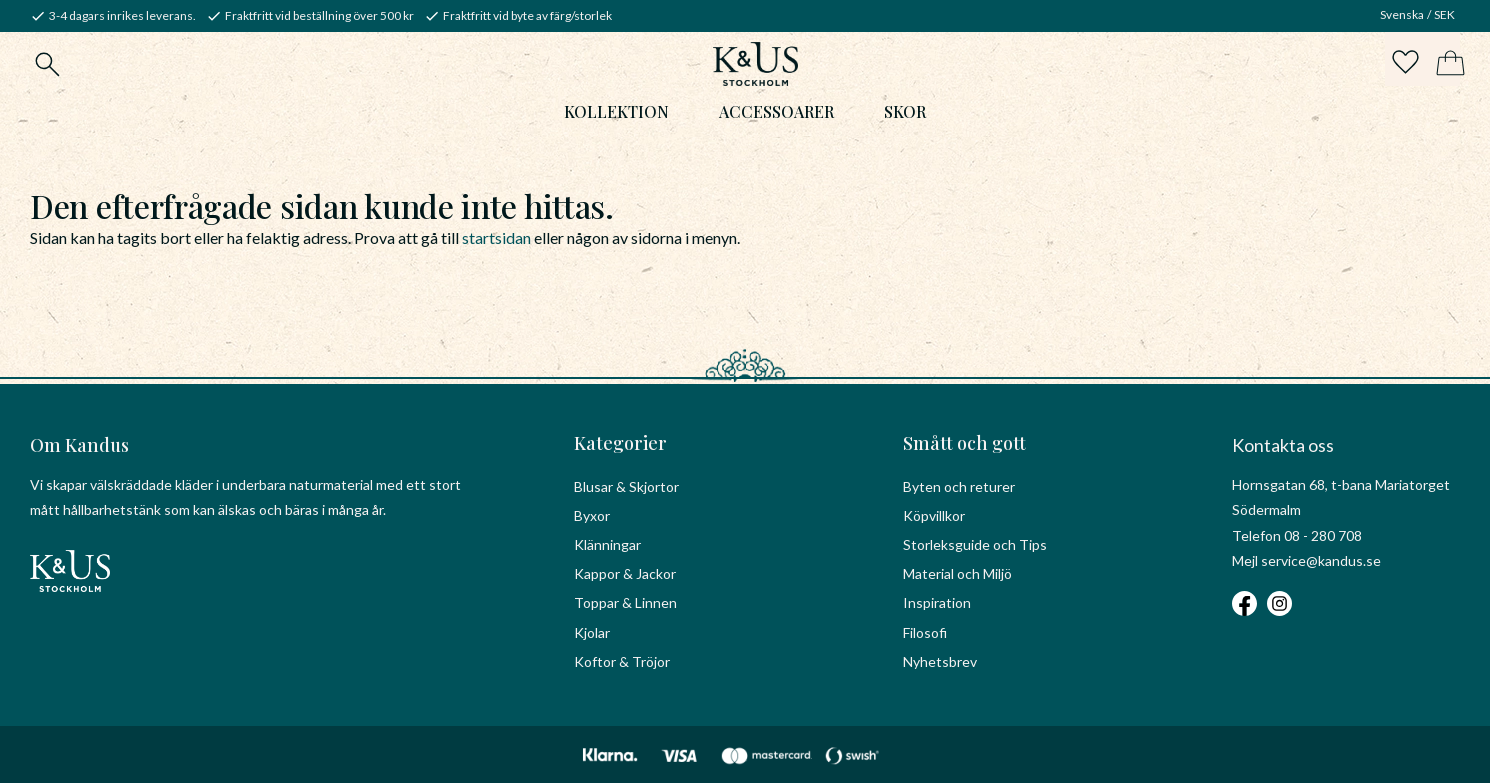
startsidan (496, 242)
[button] (1402, 66)
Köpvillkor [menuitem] (934, 515)
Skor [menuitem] (905, 116)
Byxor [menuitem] (592, 515)
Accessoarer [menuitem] (776, 116)
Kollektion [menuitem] (616, 116)
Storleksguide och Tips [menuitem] (975, 544)
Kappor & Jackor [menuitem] (625, 573)
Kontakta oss (1283, 445)
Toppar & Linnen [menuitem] (625, 602)
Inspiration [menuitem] (937, 602)
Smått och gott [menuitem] (964, 443)
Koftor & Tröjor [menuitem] (622, 661)
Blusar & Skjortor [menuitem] (626, 486)
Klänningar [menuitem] (607, 544)
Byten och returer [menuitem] (959, 486)
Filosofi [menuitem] (925, 632)
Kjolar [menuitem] (592, 632)
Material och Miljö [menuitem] (957, 573)
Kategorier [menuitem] (620, 443)
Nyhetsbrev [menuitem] (940, 661)
